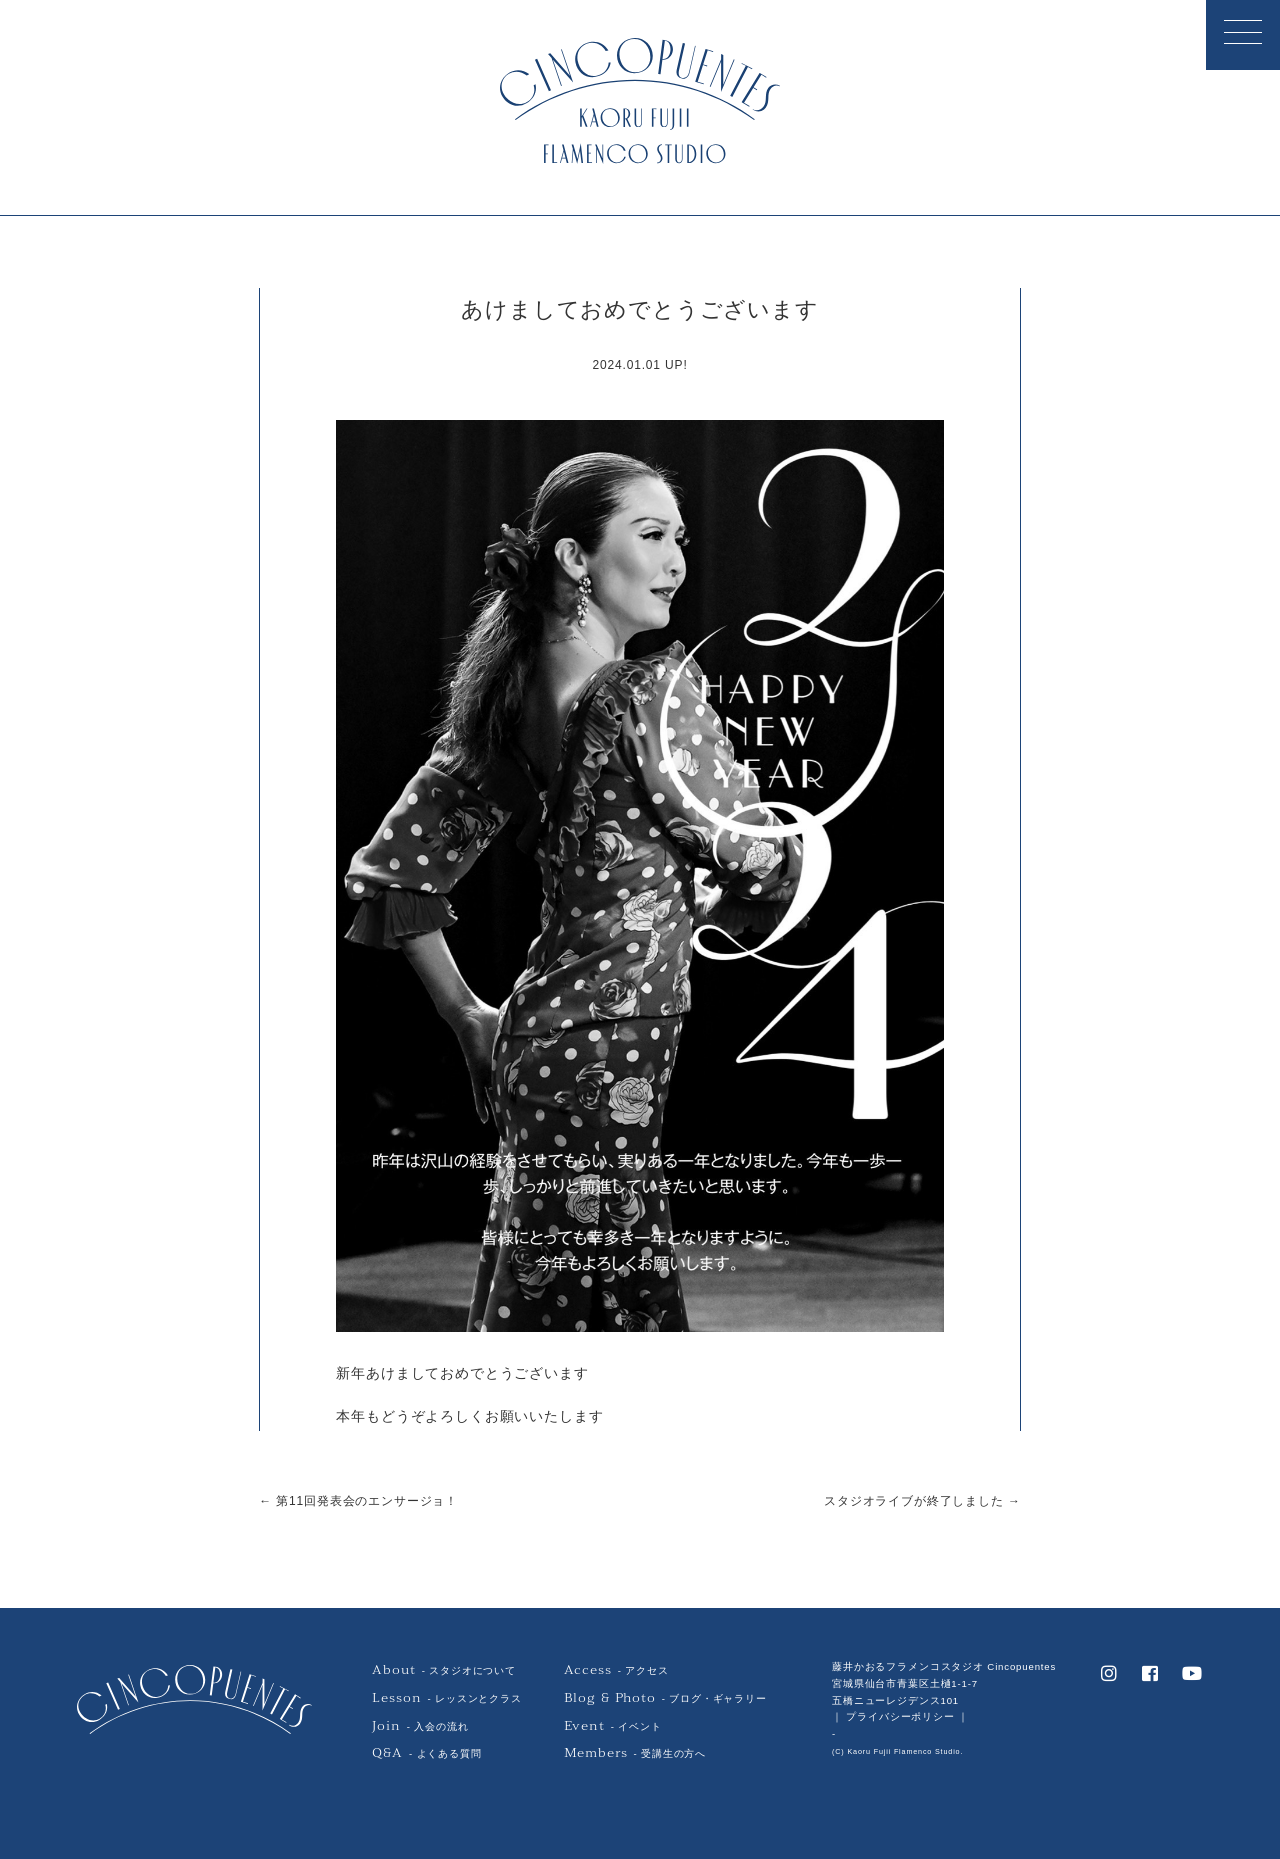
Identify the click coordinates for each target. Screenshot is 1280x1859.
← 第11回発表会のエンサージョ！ (358, 1500)
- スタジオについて (443, 1670)
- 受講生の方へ (635, 1753)
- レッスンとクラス (446, 1697)
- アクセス (616, 1670)
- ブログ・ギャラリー (665, 1697)
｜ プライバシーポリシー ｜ (900, 1716)
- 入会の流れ (420, 1725)
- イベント (613, 1725)
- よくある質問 (426, 1753)
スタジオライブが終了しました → (922, 1500)
